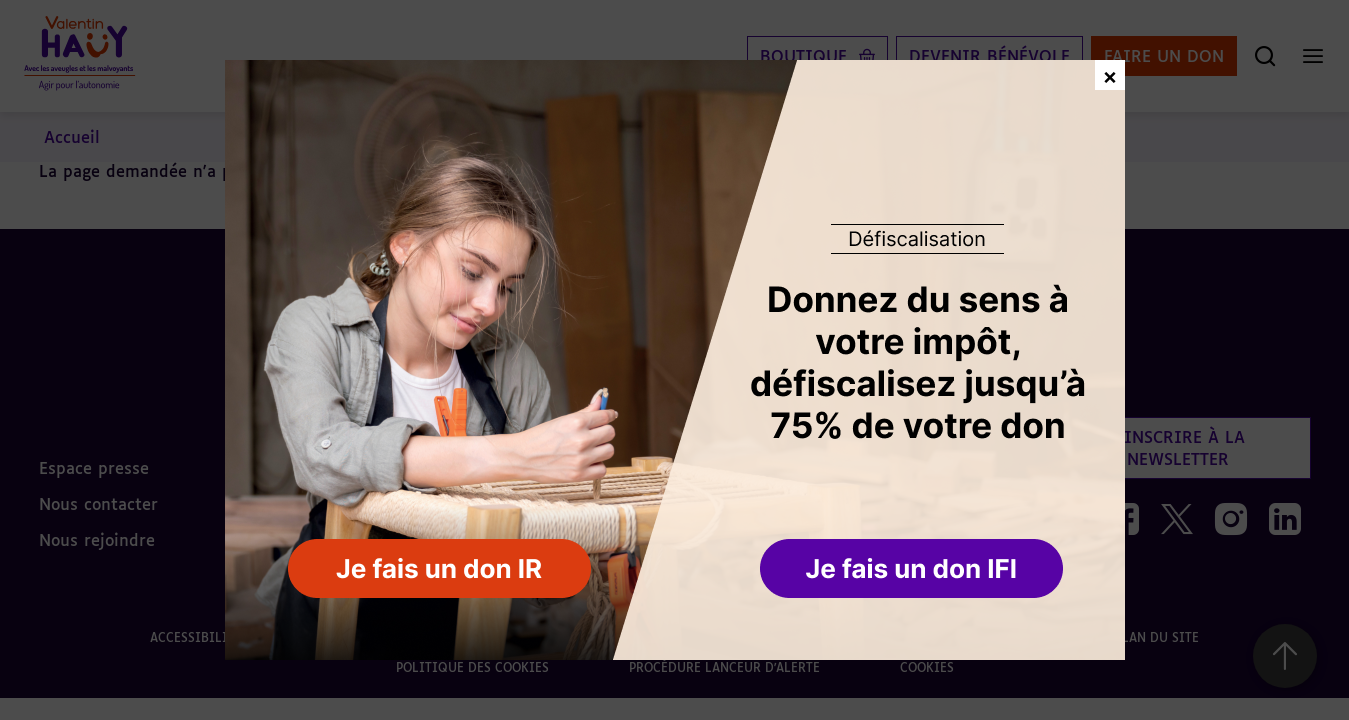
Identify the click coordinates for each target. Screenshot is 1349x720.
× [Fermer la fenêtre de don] (1110, 74)
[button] (913, 570)
